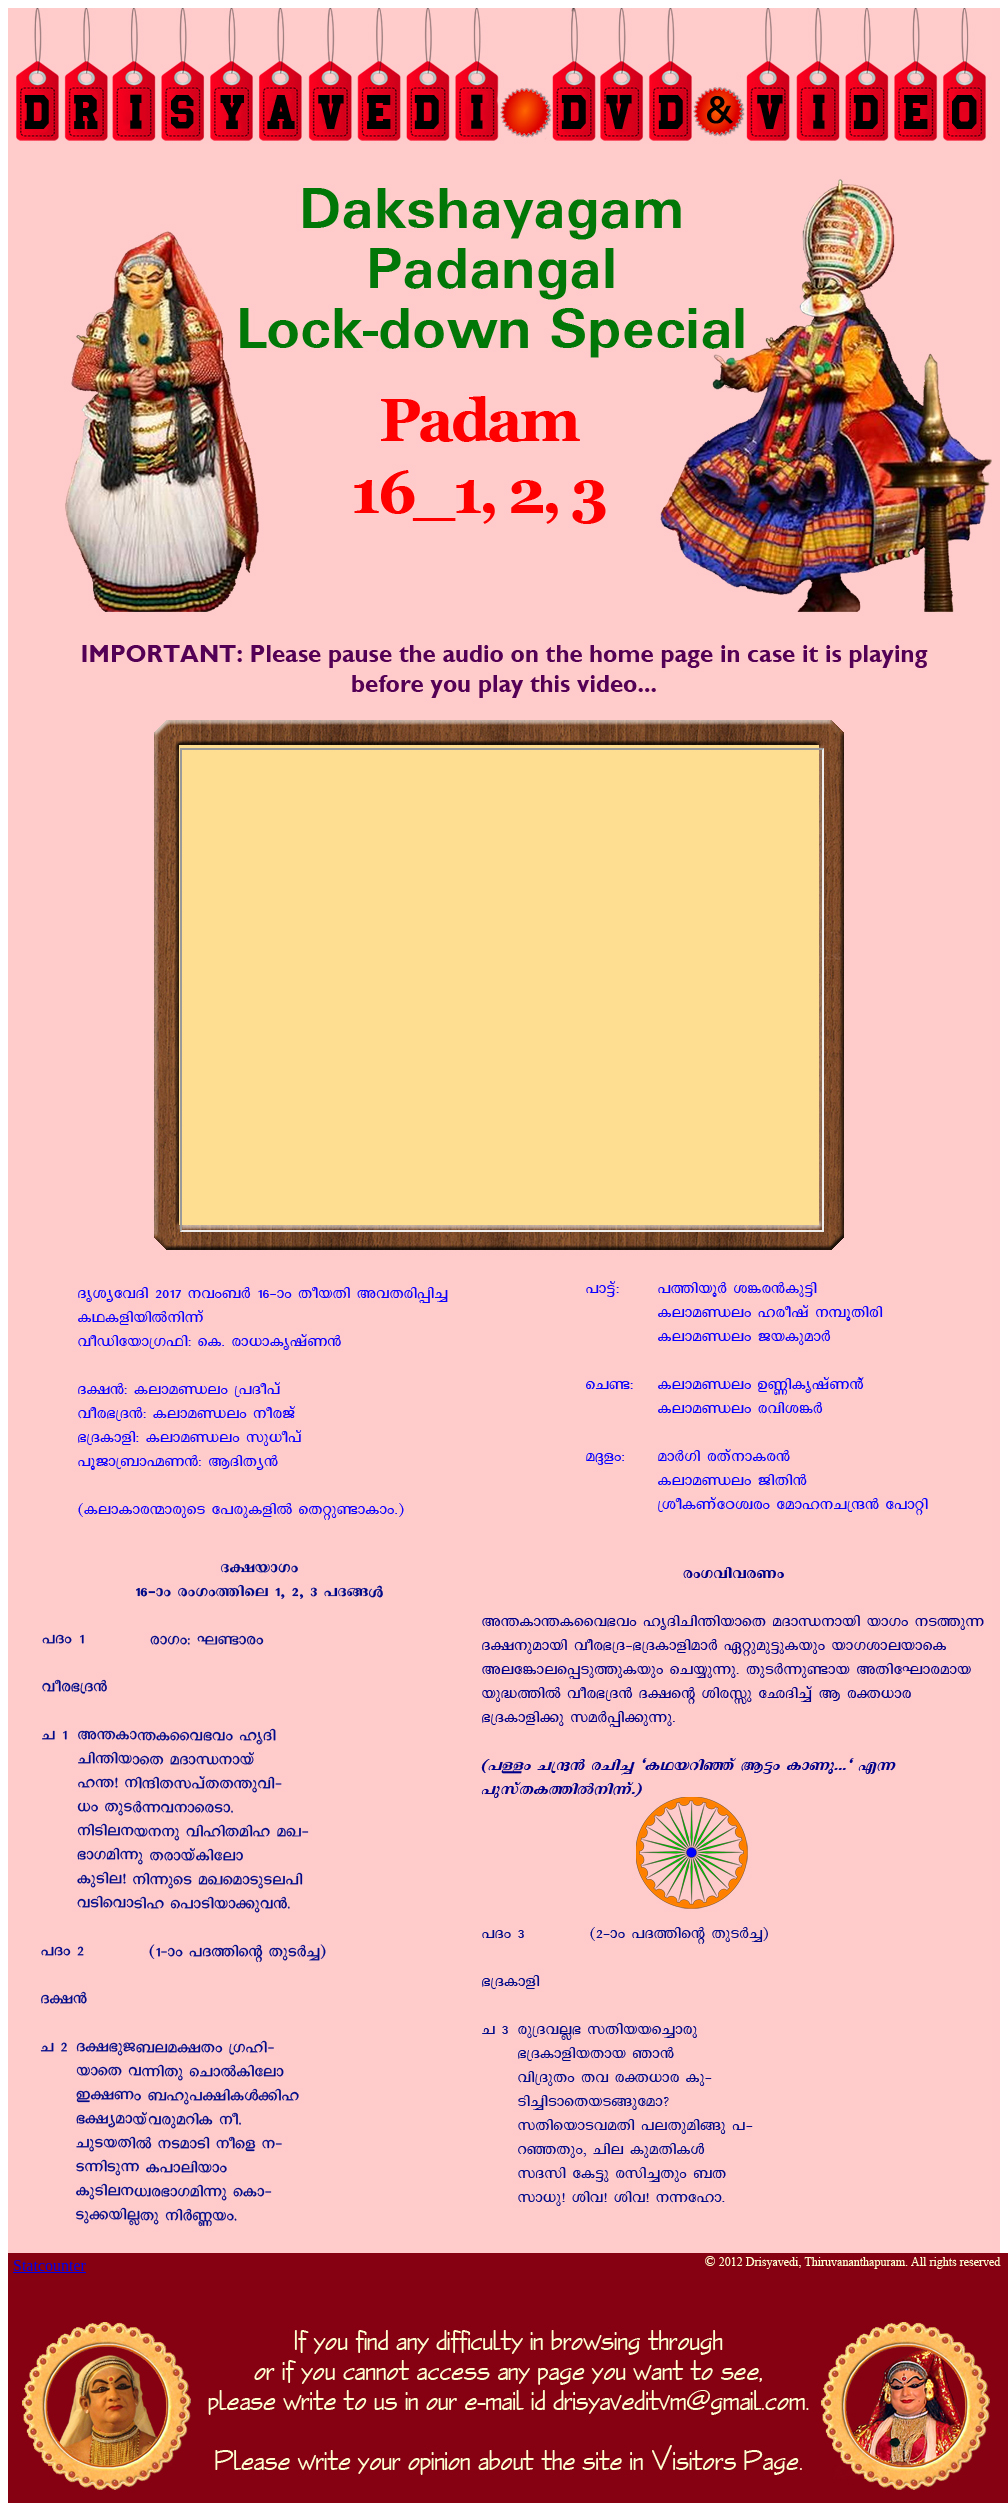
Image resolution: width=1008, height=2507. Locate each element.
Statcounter (49, 2265)
